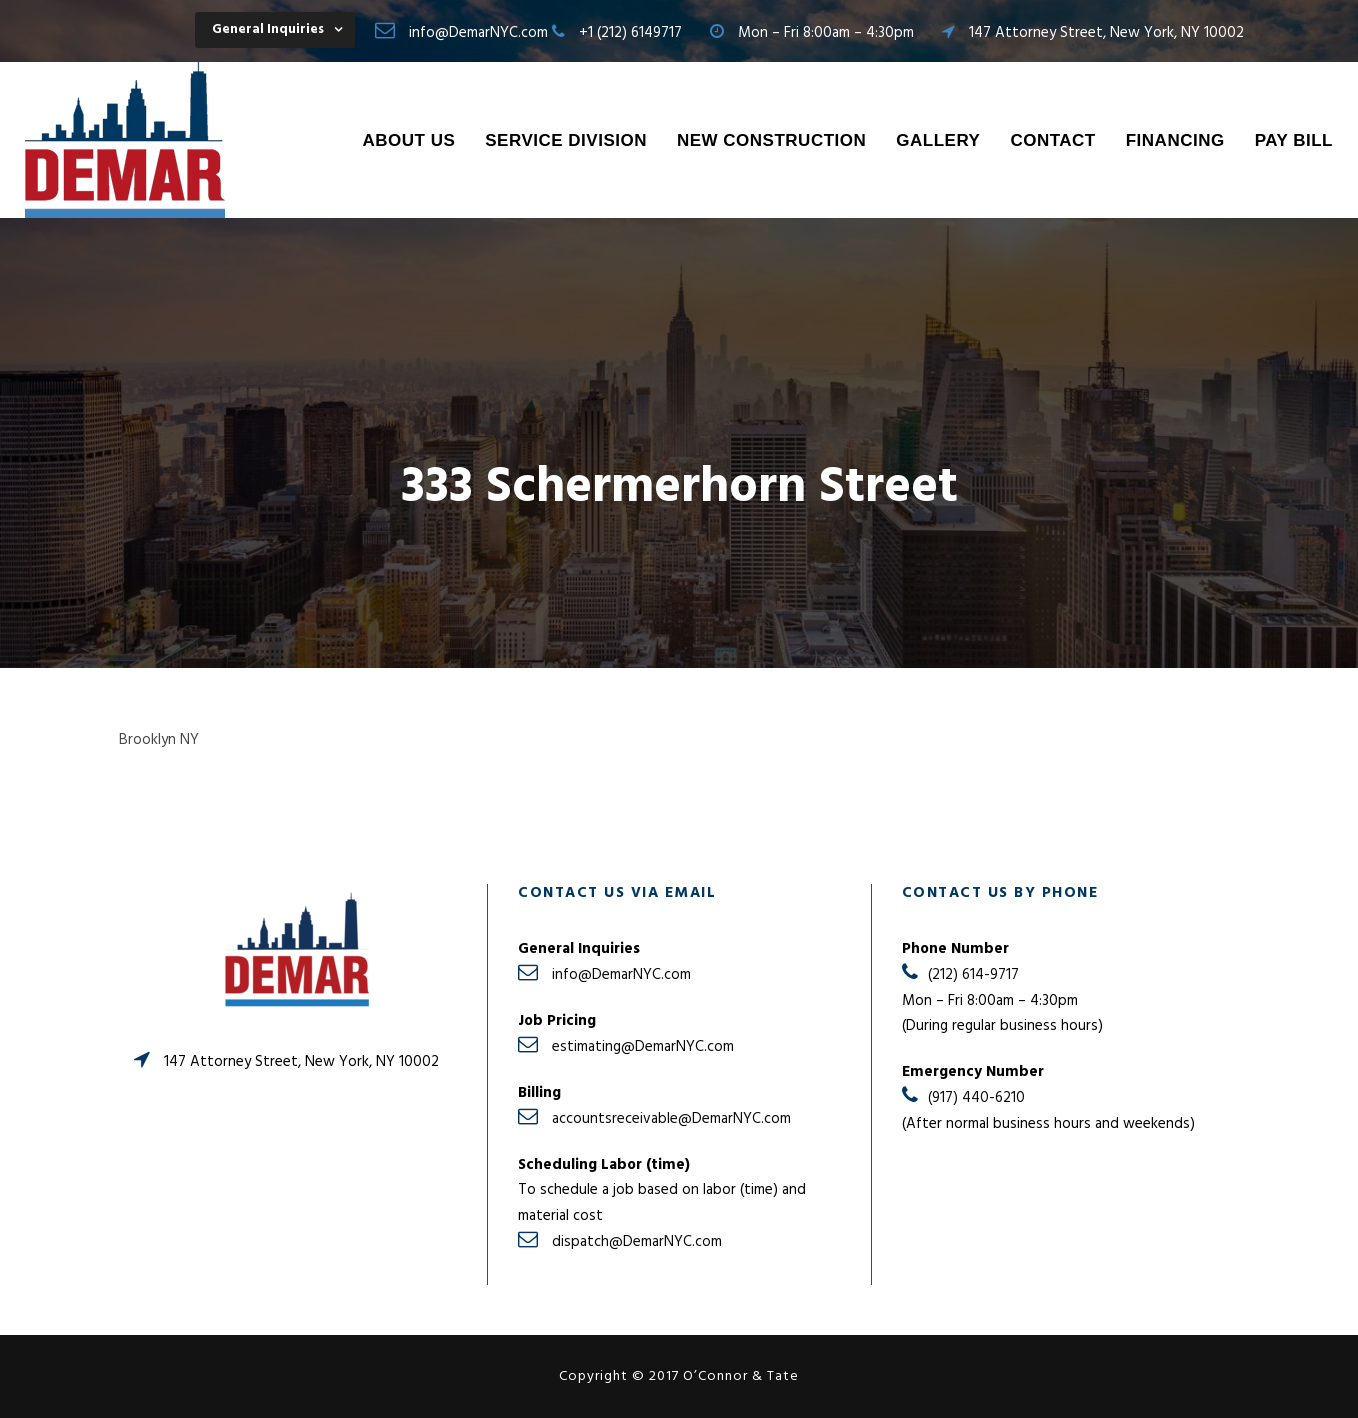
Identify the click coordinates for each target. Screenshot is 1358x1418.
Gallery (938, 140)
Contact (1052, 140)
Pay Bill (1294, 140)
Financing (1175, 140)
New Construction (771, 140)
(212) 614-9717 (973, 975)
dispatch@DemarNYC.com (637, 1242)
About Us (408, 140)
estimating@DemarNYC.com (643, 1047)
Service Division (566, 140)
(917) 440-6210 (976, 1098)
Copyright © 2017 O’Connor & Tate (679, 1376)
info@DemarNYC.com (478, 33)
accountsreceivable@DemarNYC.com (671, 1119)
